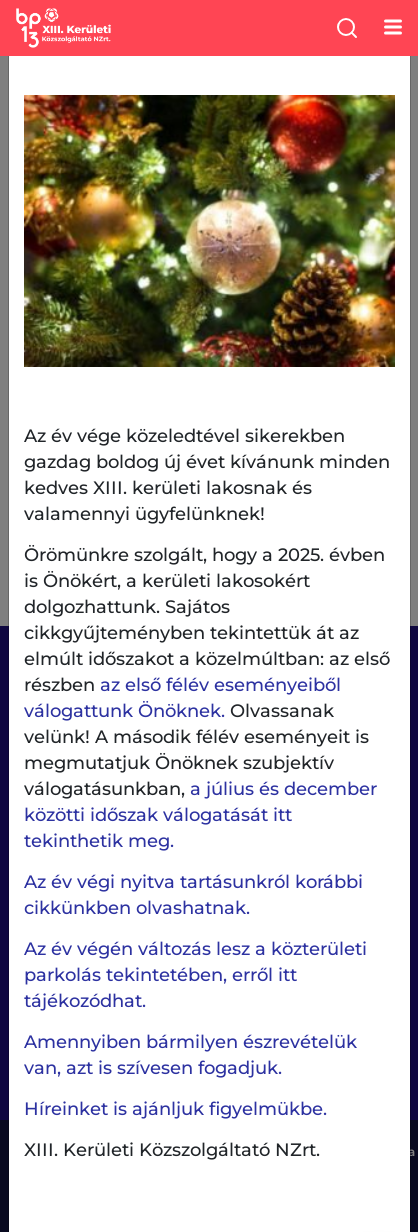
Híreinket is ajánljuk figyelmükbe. (175, 1109)
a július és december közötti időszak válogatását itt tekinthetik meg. (200, 815)
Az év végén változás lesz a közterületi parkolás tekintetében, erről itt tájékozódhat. (195, 975)
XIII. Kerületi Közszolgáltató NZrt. (172, 1150)
